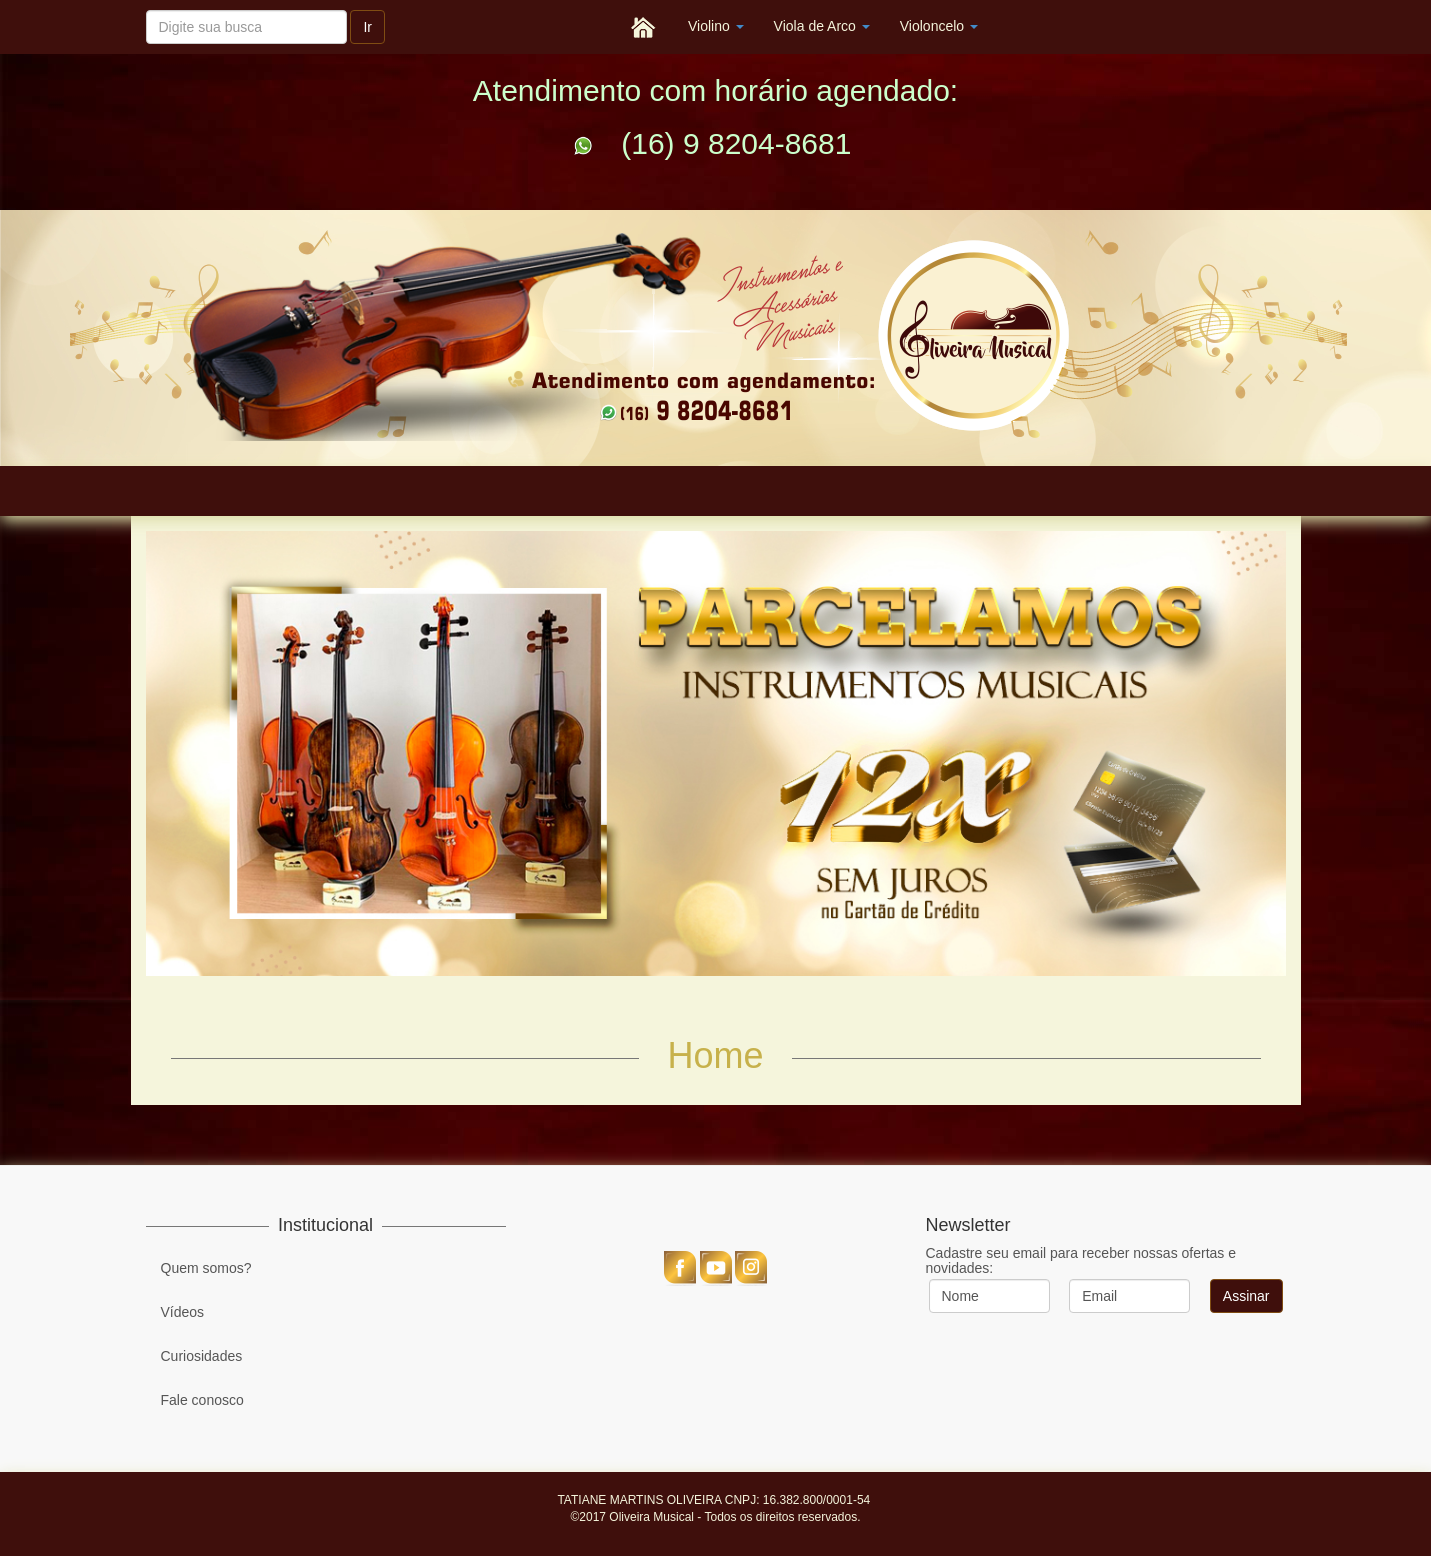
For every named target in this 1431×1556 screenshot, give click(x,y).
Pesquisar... (146, 1)
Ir (367, 27)
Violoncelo (939, 26)
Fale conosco (202, 1400)
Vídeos (183, 1312)
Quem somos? (206, 1268)
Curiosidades (202, 1356)
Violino (716, 26)
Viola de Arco (822, 26)
